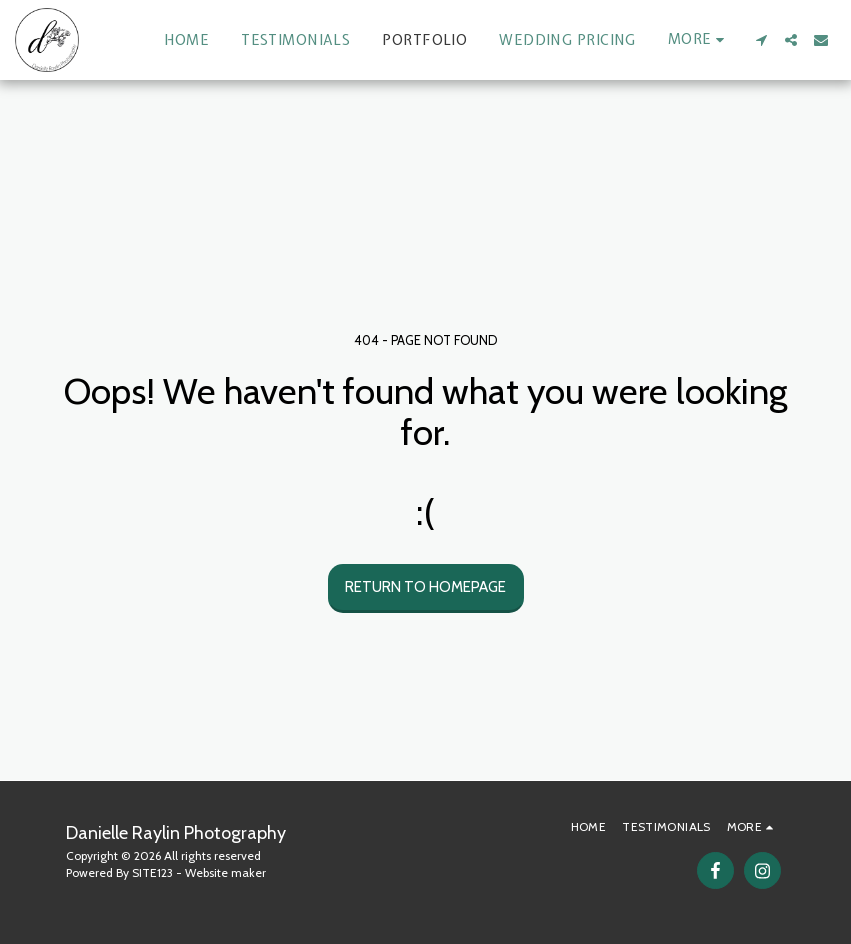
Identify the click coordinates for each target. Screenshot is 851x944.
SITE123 (152, 872)
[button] (761, 40)
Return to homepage (425, 587)
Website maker (225, 872)
